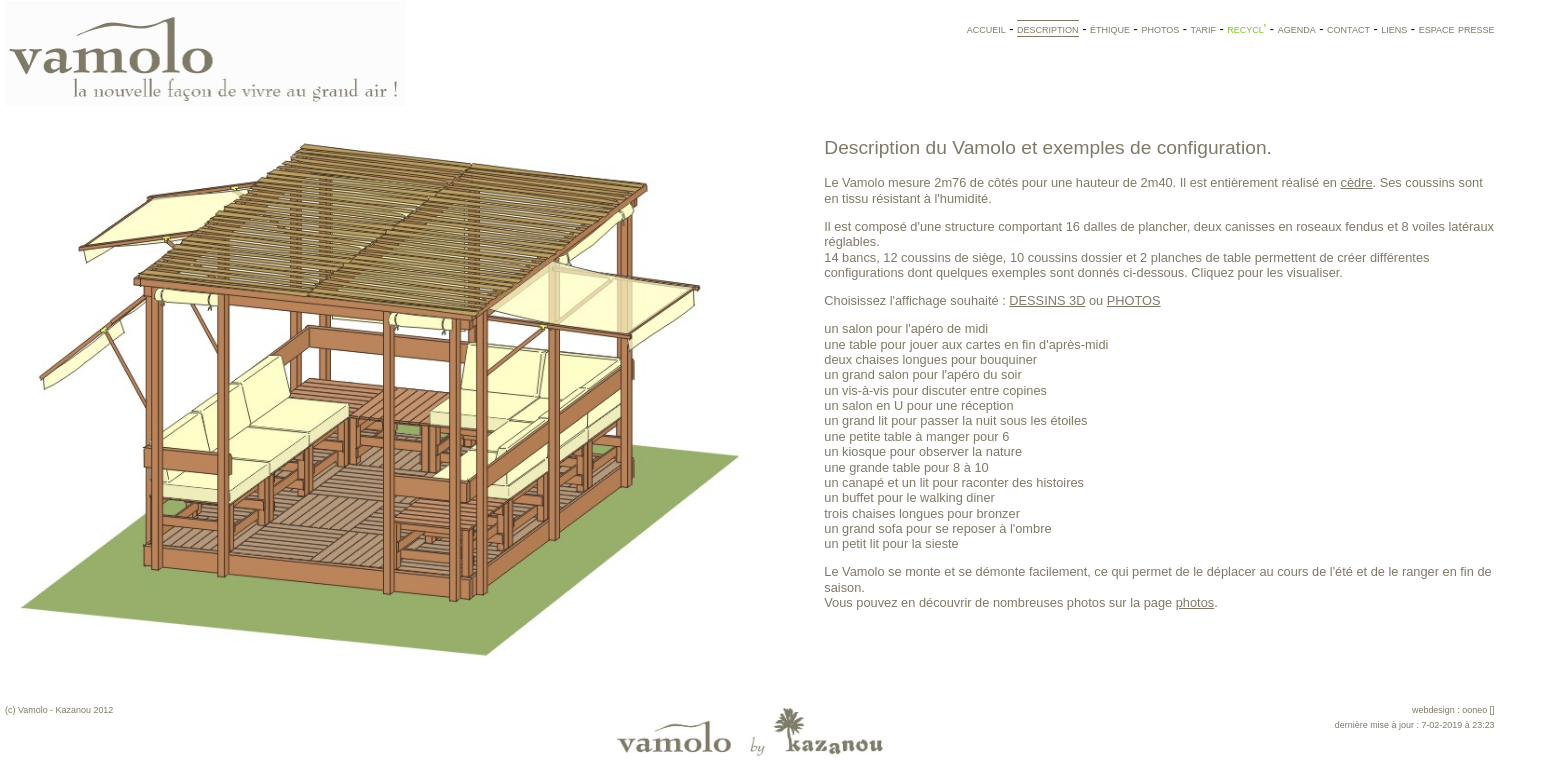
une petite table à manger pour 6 (916, 436)
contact (1348, 28)
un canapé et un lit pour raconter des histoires (954, 482)
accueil (986, 28)
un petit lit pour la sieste (891, 543)
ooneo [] (1478, 710)
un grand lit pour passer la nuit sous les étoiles (955, 420)
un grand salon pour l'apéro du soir (922, 374)
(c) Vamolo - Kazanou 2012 (59, 710)
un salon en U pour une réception (918, 405)
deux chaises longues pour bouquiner (930, 359)
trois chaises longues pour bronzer (922, 513)
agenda (1297, 28)
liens (1394, 28)
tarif (1203, 28)
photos (1160, 28)
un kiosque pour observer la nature (923, 451)
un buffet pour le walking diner (909, 497)
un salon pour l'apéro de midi (906, 328)
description (1048, 28)
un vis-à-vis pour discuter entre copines (935, 390)
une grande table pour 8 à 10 (906, 467)
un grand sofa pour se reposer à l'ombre (937, 528)
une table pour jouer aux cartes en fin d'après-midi (966, 344)
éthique (1110, 28)
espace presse (1457, 28)
